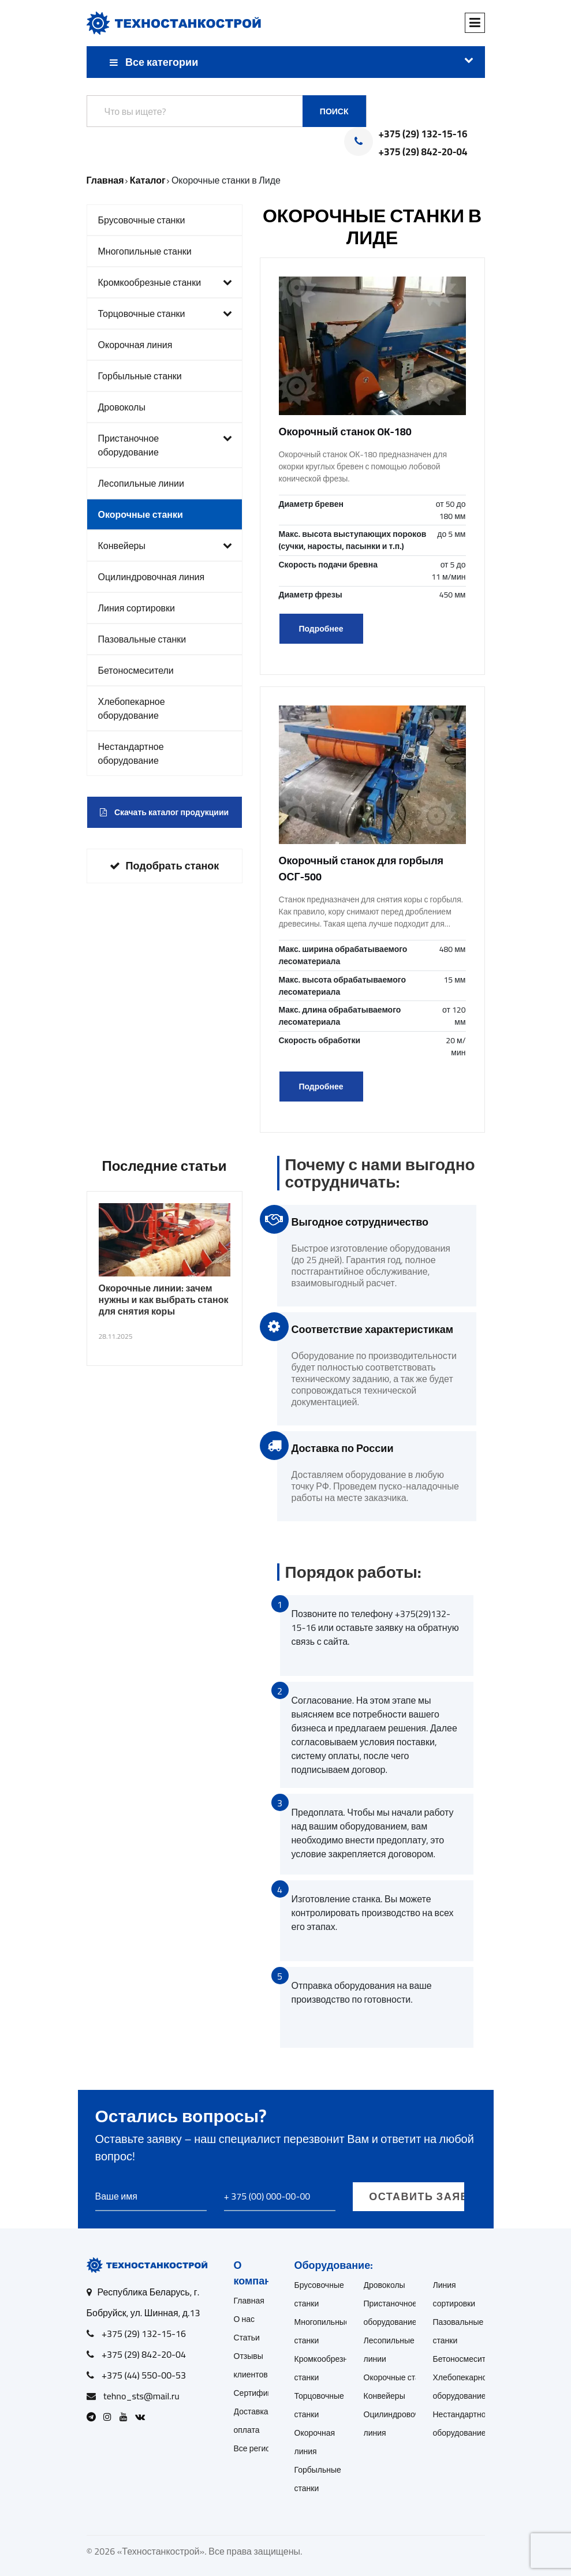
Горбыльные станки (140, 375)
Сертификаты (259, 2392)
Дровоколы (121, 407)
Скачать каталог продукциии (164, 812)
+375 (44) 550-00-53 (144, 2375)
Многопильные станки (145, 251)
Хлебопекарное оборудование (131, 708)
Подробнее (320, 628)
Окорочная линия (135, 344)
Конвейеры (165, 545)
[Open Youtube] (126, 2416)
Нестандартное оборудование (131, 753)
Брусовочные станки (141, 220)
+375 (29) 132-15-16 (423, 134)
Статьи (247, 2337)
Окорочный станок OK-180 (345, 431)
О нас (244, 2319)
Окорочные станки (140, 514)
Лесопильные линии (141, 483)
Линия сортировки (137, 608)
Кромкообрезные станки (165, 282)
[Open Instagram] (110, 2416)
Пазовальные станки (142, 639)
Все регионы (257, 2448)
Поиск (334, 111)
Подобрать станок (164, 865)
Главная (249, 2300)
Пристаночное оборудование (165, 445)
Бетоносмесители (136, 670)
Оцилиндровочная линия (151, 576)
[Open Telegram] (94, 2416)
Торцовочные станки (165, 313)
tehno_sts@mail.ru (141, 2396)
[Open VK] (143, 2416)
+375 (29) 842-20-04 (423, 152)
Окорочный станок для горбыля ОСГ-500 (361, 868)
